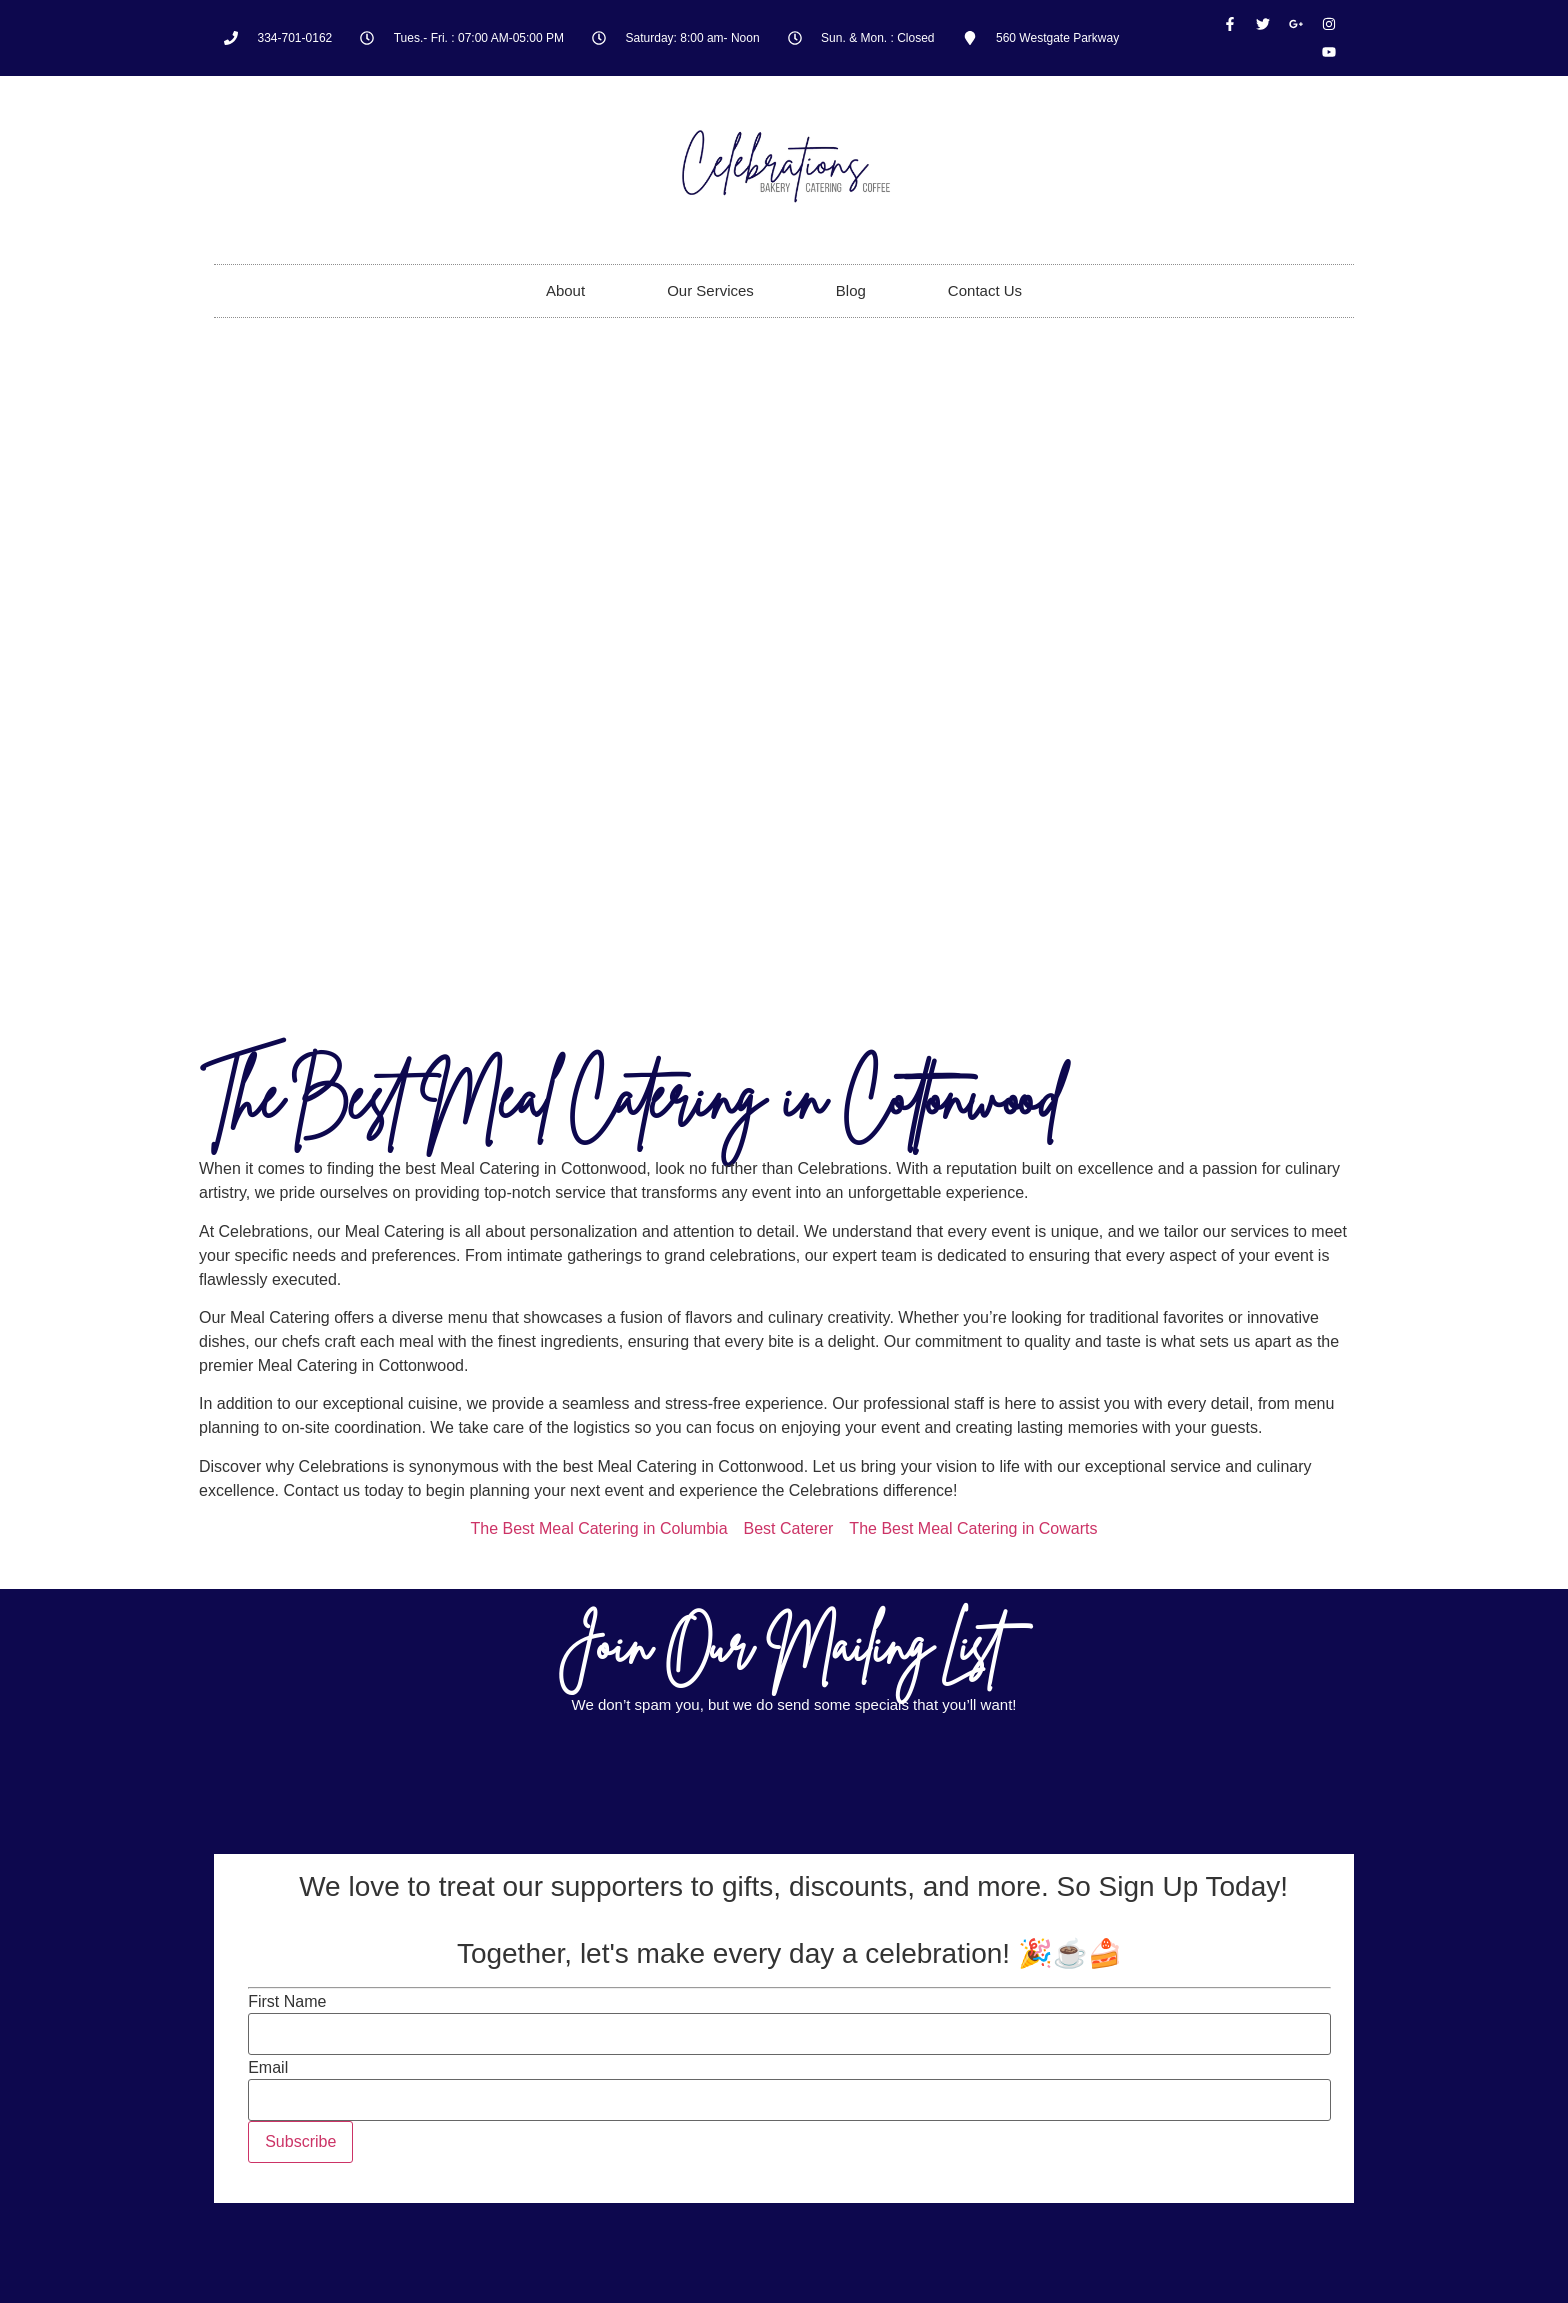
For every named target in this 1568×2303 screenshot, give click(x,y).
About (565, 290)
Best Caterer (789, 1528)
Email (268, 2068)
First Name (287, 2002)
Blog (851, 290)
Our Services (710, 290)
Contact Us (985, 290)
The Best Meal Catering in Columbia (599, 1528)
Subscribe (300, 2141)
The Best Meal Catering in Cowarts (973, 1528)
